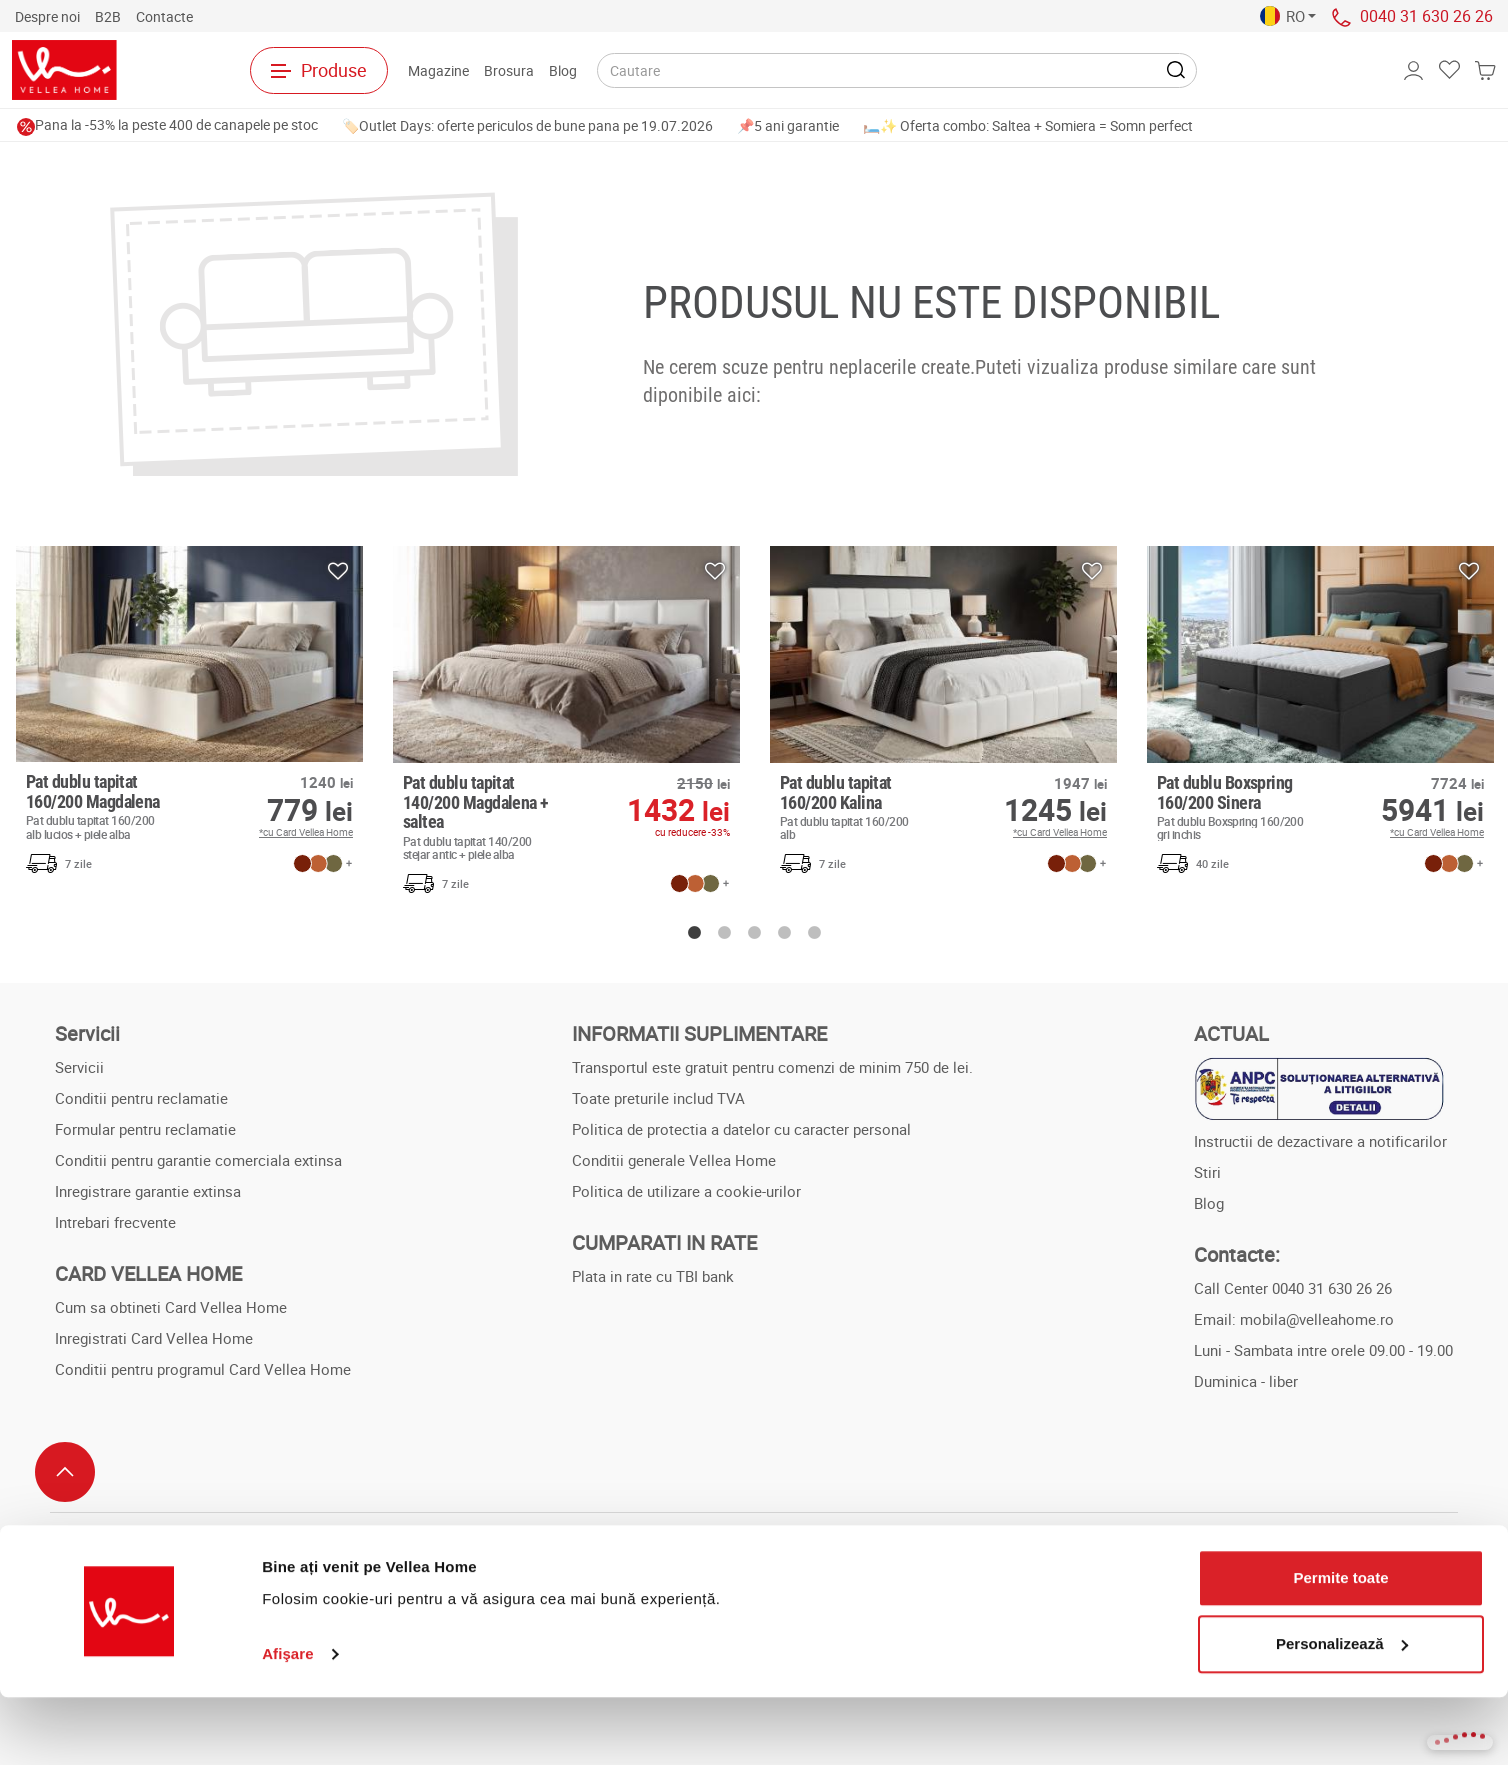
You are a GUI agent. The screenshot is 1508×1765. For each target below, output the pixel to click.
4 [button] (784, 933)
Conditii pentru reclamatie (141, 1098)
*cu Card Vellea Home (306, 832)
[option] (189, 714)
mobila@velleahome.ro (1317, 1319)
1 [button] (694, 933)
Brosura (509, 70)
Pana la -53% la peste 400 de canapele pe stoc (167, 124)
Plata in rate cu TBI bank (653, 1276)
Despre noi (47, 16)
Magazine (438, 70)
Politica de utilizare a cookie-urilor (686, 1191)
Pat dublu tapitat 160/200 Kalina (859, 806)
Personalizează (1342, 1711)
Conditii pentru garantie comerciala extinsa (198, 1160)
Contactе (164, 16)
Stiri (1207, 1172)
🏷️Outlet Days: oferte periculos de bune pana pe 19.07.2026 (527, 125)
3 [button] (754, 933)
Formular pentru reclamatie (145, 1129)
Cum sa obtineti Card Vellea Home (171, 1307)
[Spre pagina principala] (101, 70)
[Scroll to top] (65, 1472)
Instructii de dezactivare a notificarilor (1320, 1141)
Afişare (288, 1721)
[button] (1288, 16)
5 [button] (814, 933)
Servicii (79, 1067)
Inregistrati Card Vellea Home (154, 1338)
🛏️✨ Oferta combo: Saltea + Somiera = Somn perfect (1028, 125)
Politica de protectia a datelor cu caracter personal (741, 1129)
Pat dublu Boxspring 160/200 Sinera (1236, 806)
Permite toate (1340, 1646)
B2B (108, 16)
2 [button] (724, 933)
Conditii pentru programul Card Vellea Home (203, 1369)
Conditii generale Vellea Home (674, 1160)
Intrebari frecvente (115, 1222)
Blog (563, 70)
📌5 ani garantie (788, 125)
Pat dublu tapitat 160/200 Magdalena (105, 805)
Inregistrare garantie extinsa (148, 1191)
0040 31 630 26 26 (1426, 16)
